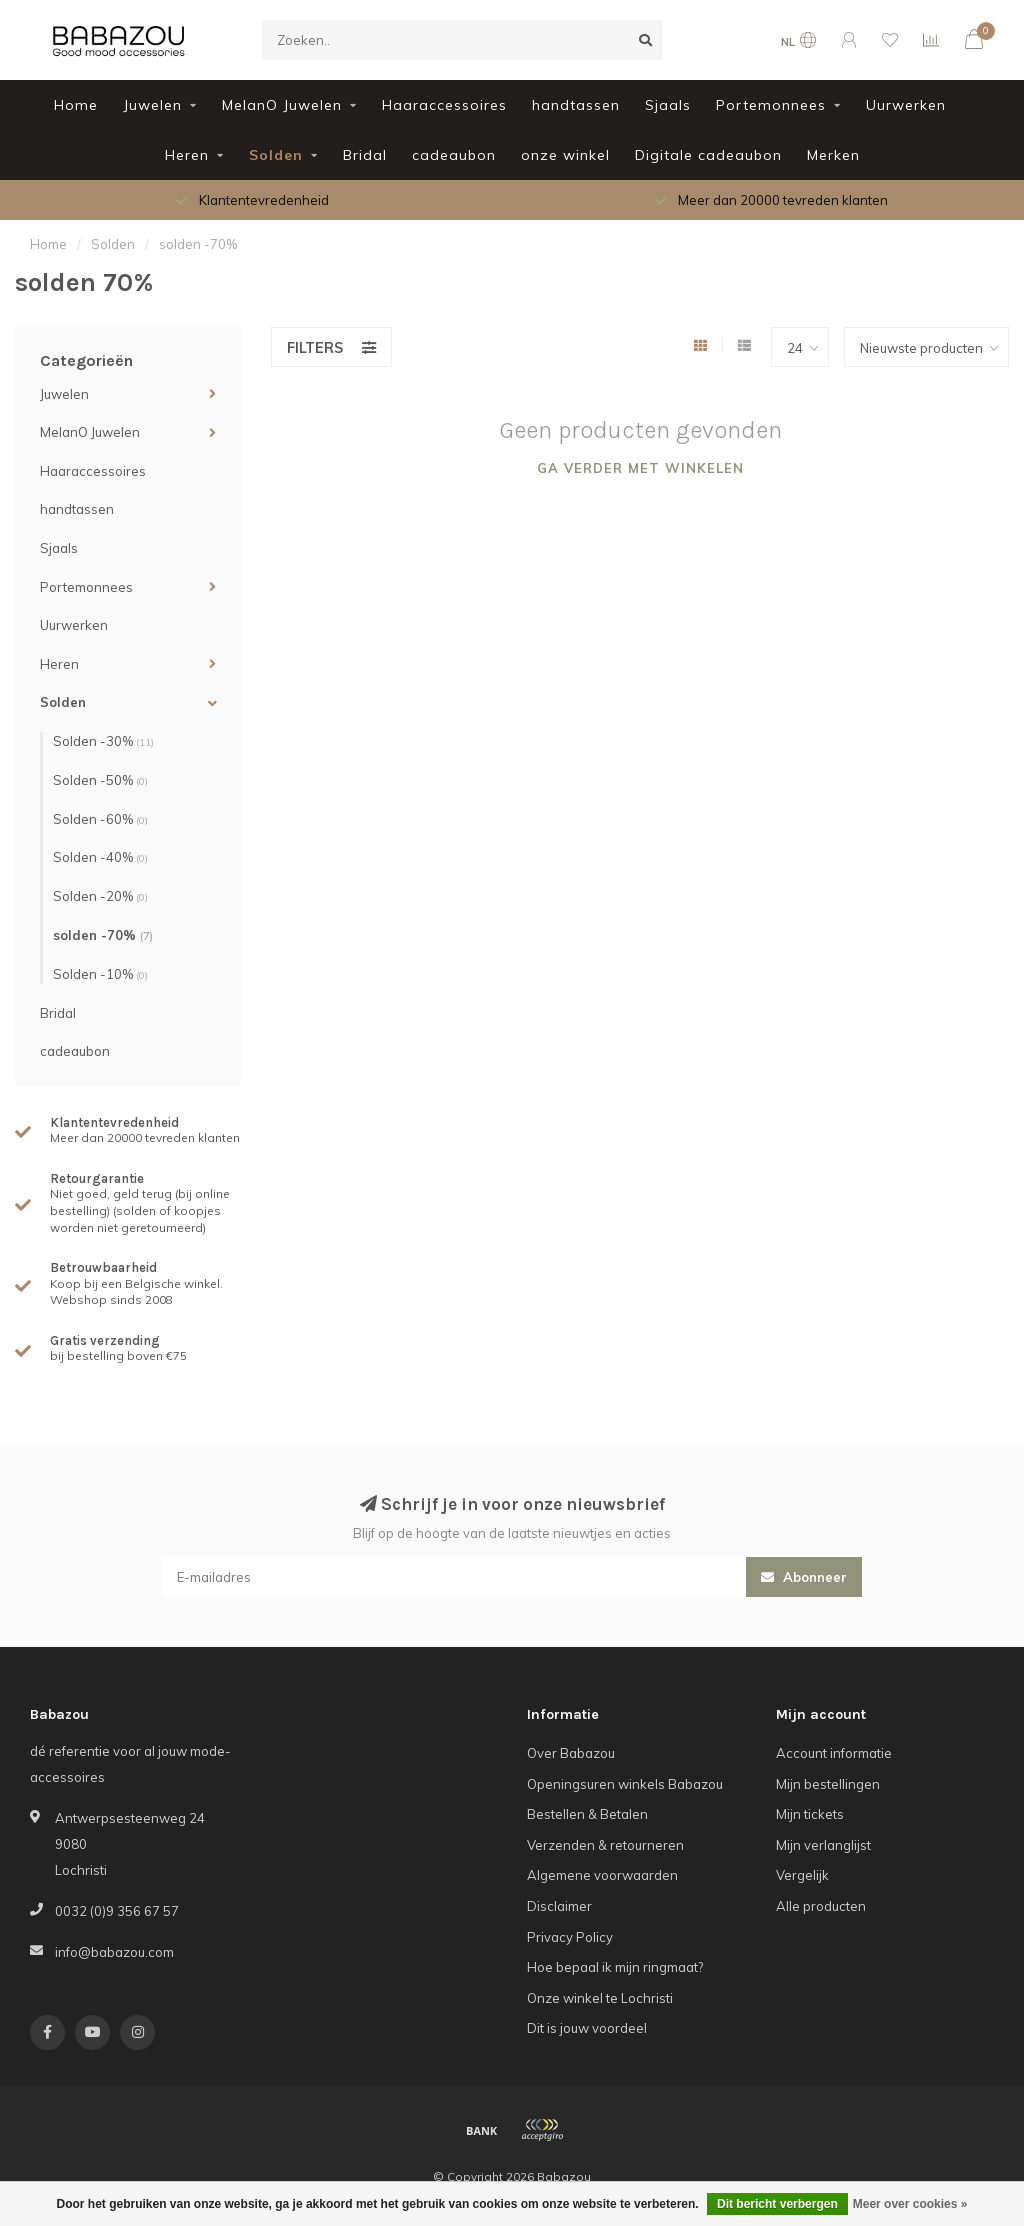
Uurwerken (906, 105)
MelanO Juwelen (282, 105)
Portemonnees (771, 105)
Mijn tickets (810, 1814)
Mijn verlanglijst (823, 1845)
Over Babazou (571, 1753)
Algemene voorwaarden (602, 1875)
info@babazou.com (114, 1952)
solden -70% (103, 935)
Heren (187, 155)
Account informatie (834, 1753)
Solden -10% (100, 974)
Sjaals (668, 105)
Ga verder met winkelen (640, 468)
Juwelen (152, 105)
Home (76, 105)
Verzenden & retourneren (605, 1845)
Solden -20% (100, 896)
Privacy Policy (570, 1937)
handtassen (576, 105)
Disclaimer (559, 1906)
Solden (276, 155)
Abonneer (804, 1577)
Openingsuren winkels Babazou (625, 1784)
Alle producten (821, 1906)
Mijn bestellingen (828, 1784)
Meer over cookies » (910, 2204)
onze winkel (565, 155)
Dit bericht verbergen (777, 2204)
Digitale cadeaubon (708, 155)
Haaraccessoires (444, 105)
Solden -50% (100, 780)
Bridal (365, 155)
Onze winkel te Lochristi (600, 1998)
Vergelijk (802, 1875)
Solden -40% (100, 857)
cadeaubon (454, 155)
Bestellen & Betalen (587, 1814)
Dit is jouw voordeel (587, 2028)
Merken (833, 155)
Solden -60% (100, 819)
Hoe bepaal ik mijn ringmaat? (615, 1967)
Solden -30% (103, 741)
